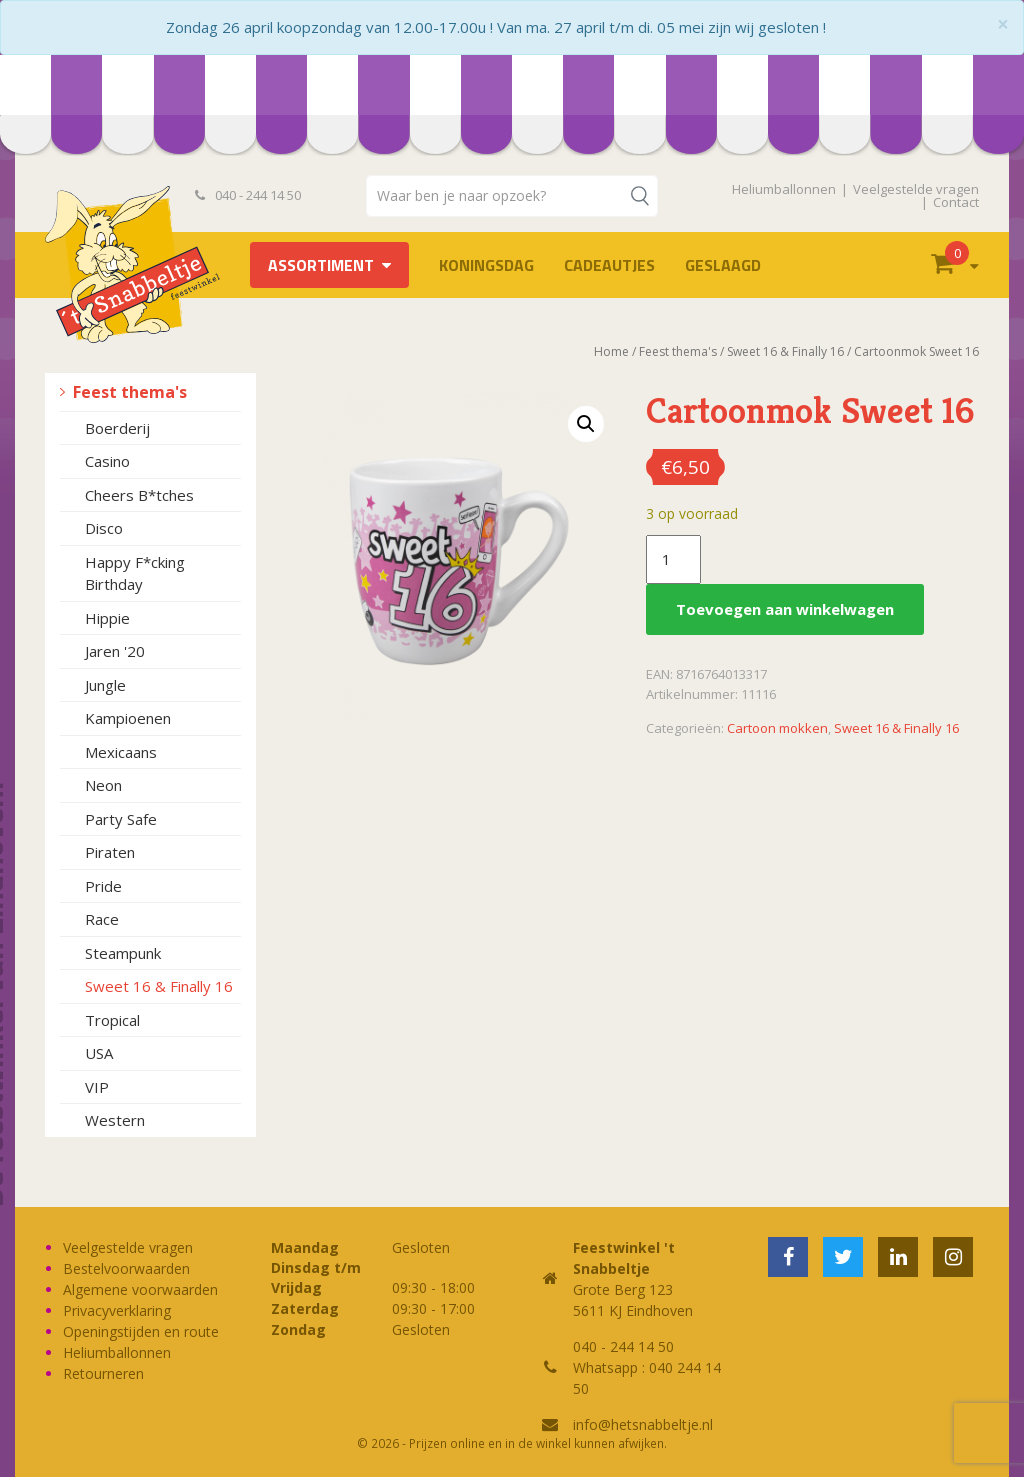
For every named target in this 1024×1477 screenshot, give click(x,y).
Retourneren (103, 1373)
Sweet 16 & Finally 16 (159, 986)
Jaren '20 (115, 651)
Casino (107, 461)
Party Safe (121, 819)
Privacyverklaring (117, 1310)
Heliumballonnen (784, 189)
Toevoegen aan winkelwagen (785, 609)
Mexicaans (121, 752)
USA (99, 1053)
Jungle (105, 685)
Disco (104, 528)
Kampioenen (128, 718)
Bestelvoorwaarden (126, 1268)
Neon (103, 785)
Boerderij (117, 428)
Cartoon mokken (777, 728)
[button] (586, 424)
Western (115, 1120)
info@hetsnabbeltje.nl (643, 1424)
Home (611, 351)
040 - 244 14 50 (248, 195)
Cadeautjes (609, 265)
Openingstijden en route (141, 1331)
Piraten (110, 852)
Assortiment (321, 265)
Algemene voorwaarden (140, 1289)
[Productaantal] (673, 560)
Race (102, 919)
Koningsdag (486, 265)
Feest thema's (130, 392)
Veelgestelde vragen (916, 189)
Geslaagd (723, 265)
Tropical (112, 1020)
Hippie (107, 618)
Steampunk (123, 953)
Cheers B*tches (139, 495)
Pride (103, 886)
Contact (956, 202)
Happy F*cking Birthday (135, 573)
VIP (97, 1087)
